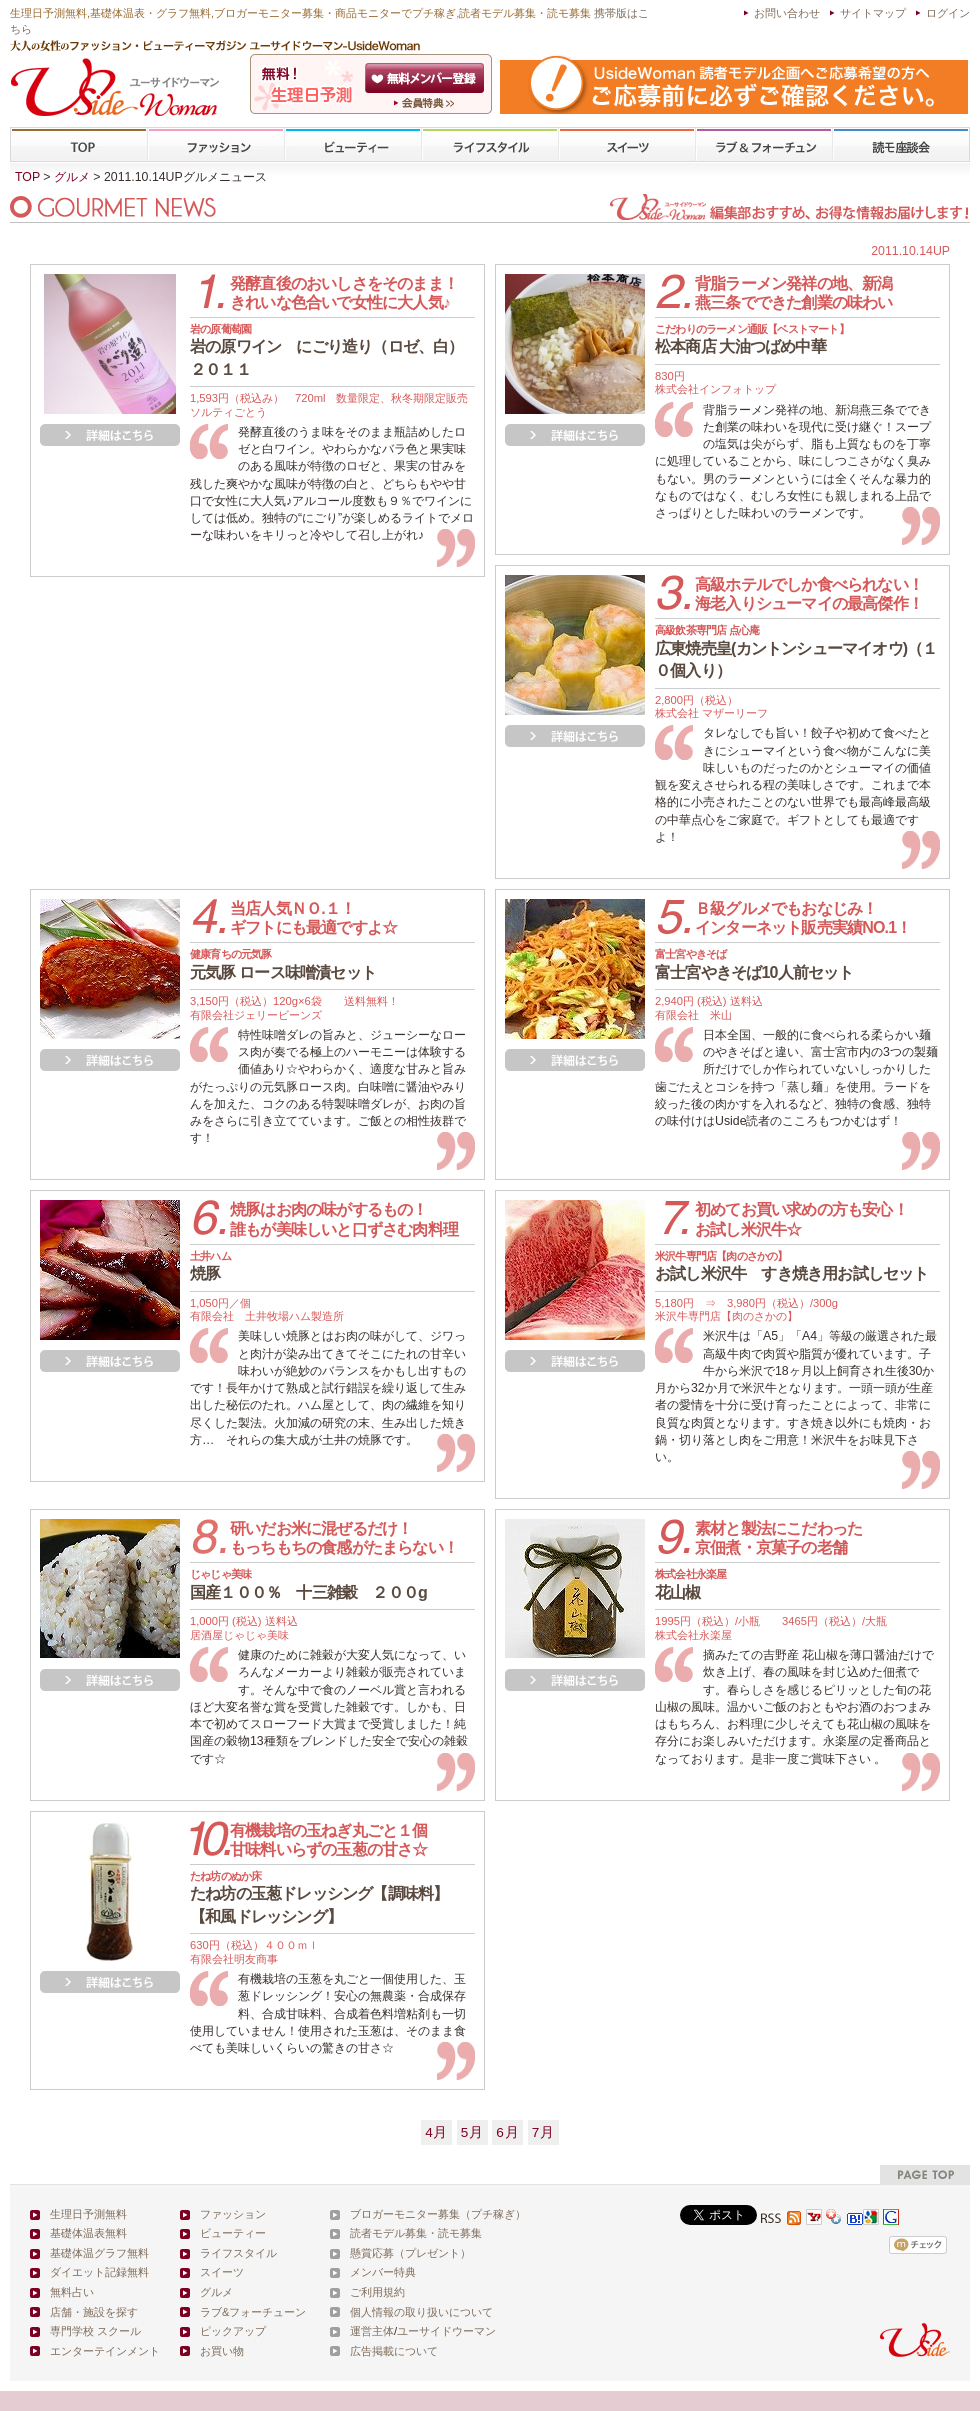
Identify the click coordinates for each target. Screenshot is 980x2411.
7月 (543, 2132)
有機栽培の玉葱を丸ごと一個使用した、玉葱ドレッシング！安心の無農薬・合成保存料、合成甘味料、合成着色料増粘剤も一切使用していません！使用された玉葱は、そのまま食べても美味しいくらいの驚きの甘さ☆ (328, 2013)
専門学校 (901, 145)
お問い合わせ (787, 13)
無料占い (72, 2292)
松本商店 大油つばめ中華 (752, 339)
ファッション (216, 145)
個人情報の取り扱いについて (421, 2312)
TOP (79, 145)
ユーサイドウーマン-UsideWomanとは (426, 103)
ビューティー (353, 145)
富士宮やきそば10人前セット (754, 964)
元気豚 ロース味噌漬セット (283, 964)
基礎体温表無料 (88, 2233)
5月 (472, 2132)
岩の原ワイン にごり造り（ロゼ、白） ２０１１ (332, 350)
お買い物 (222, 2351)
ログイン (948, 13)
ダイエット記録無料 (99, 2272)
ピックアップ (233, 2331)
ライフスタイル (490, 145)
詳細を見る (110, 435)
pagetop (925, 2174)
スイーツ (627, 145)
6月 (507, 2132)
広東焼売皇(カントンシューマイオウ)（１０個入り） (796, 651)
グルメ (72, 177)
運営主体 (372, 2331)
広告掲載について (394, 2351)
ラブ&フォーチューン (764, 145)
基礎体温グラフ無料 (99, 2253)
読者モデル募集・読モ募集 (416, 2233)
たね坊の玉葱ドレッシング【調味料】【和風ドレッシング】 (319, 1897)
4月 (436, 2132)
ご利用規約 (377, 2292)
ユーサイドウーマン (446, 2331)
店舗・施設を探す (94, 2312)
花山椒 (690, 1584)
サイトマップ (873, 13)
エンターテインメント (105, 2351)
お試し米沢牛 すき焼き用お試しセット (792, 1266)
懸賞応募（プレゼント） (410, 2253)
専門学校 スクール (95, 2331)
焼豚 (210, 1266)
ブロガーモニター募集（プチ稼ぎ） (438, 2214)
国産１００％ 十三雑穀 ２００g (308, 1584)
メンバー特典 (383, 2272)
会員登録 (426, 78)
